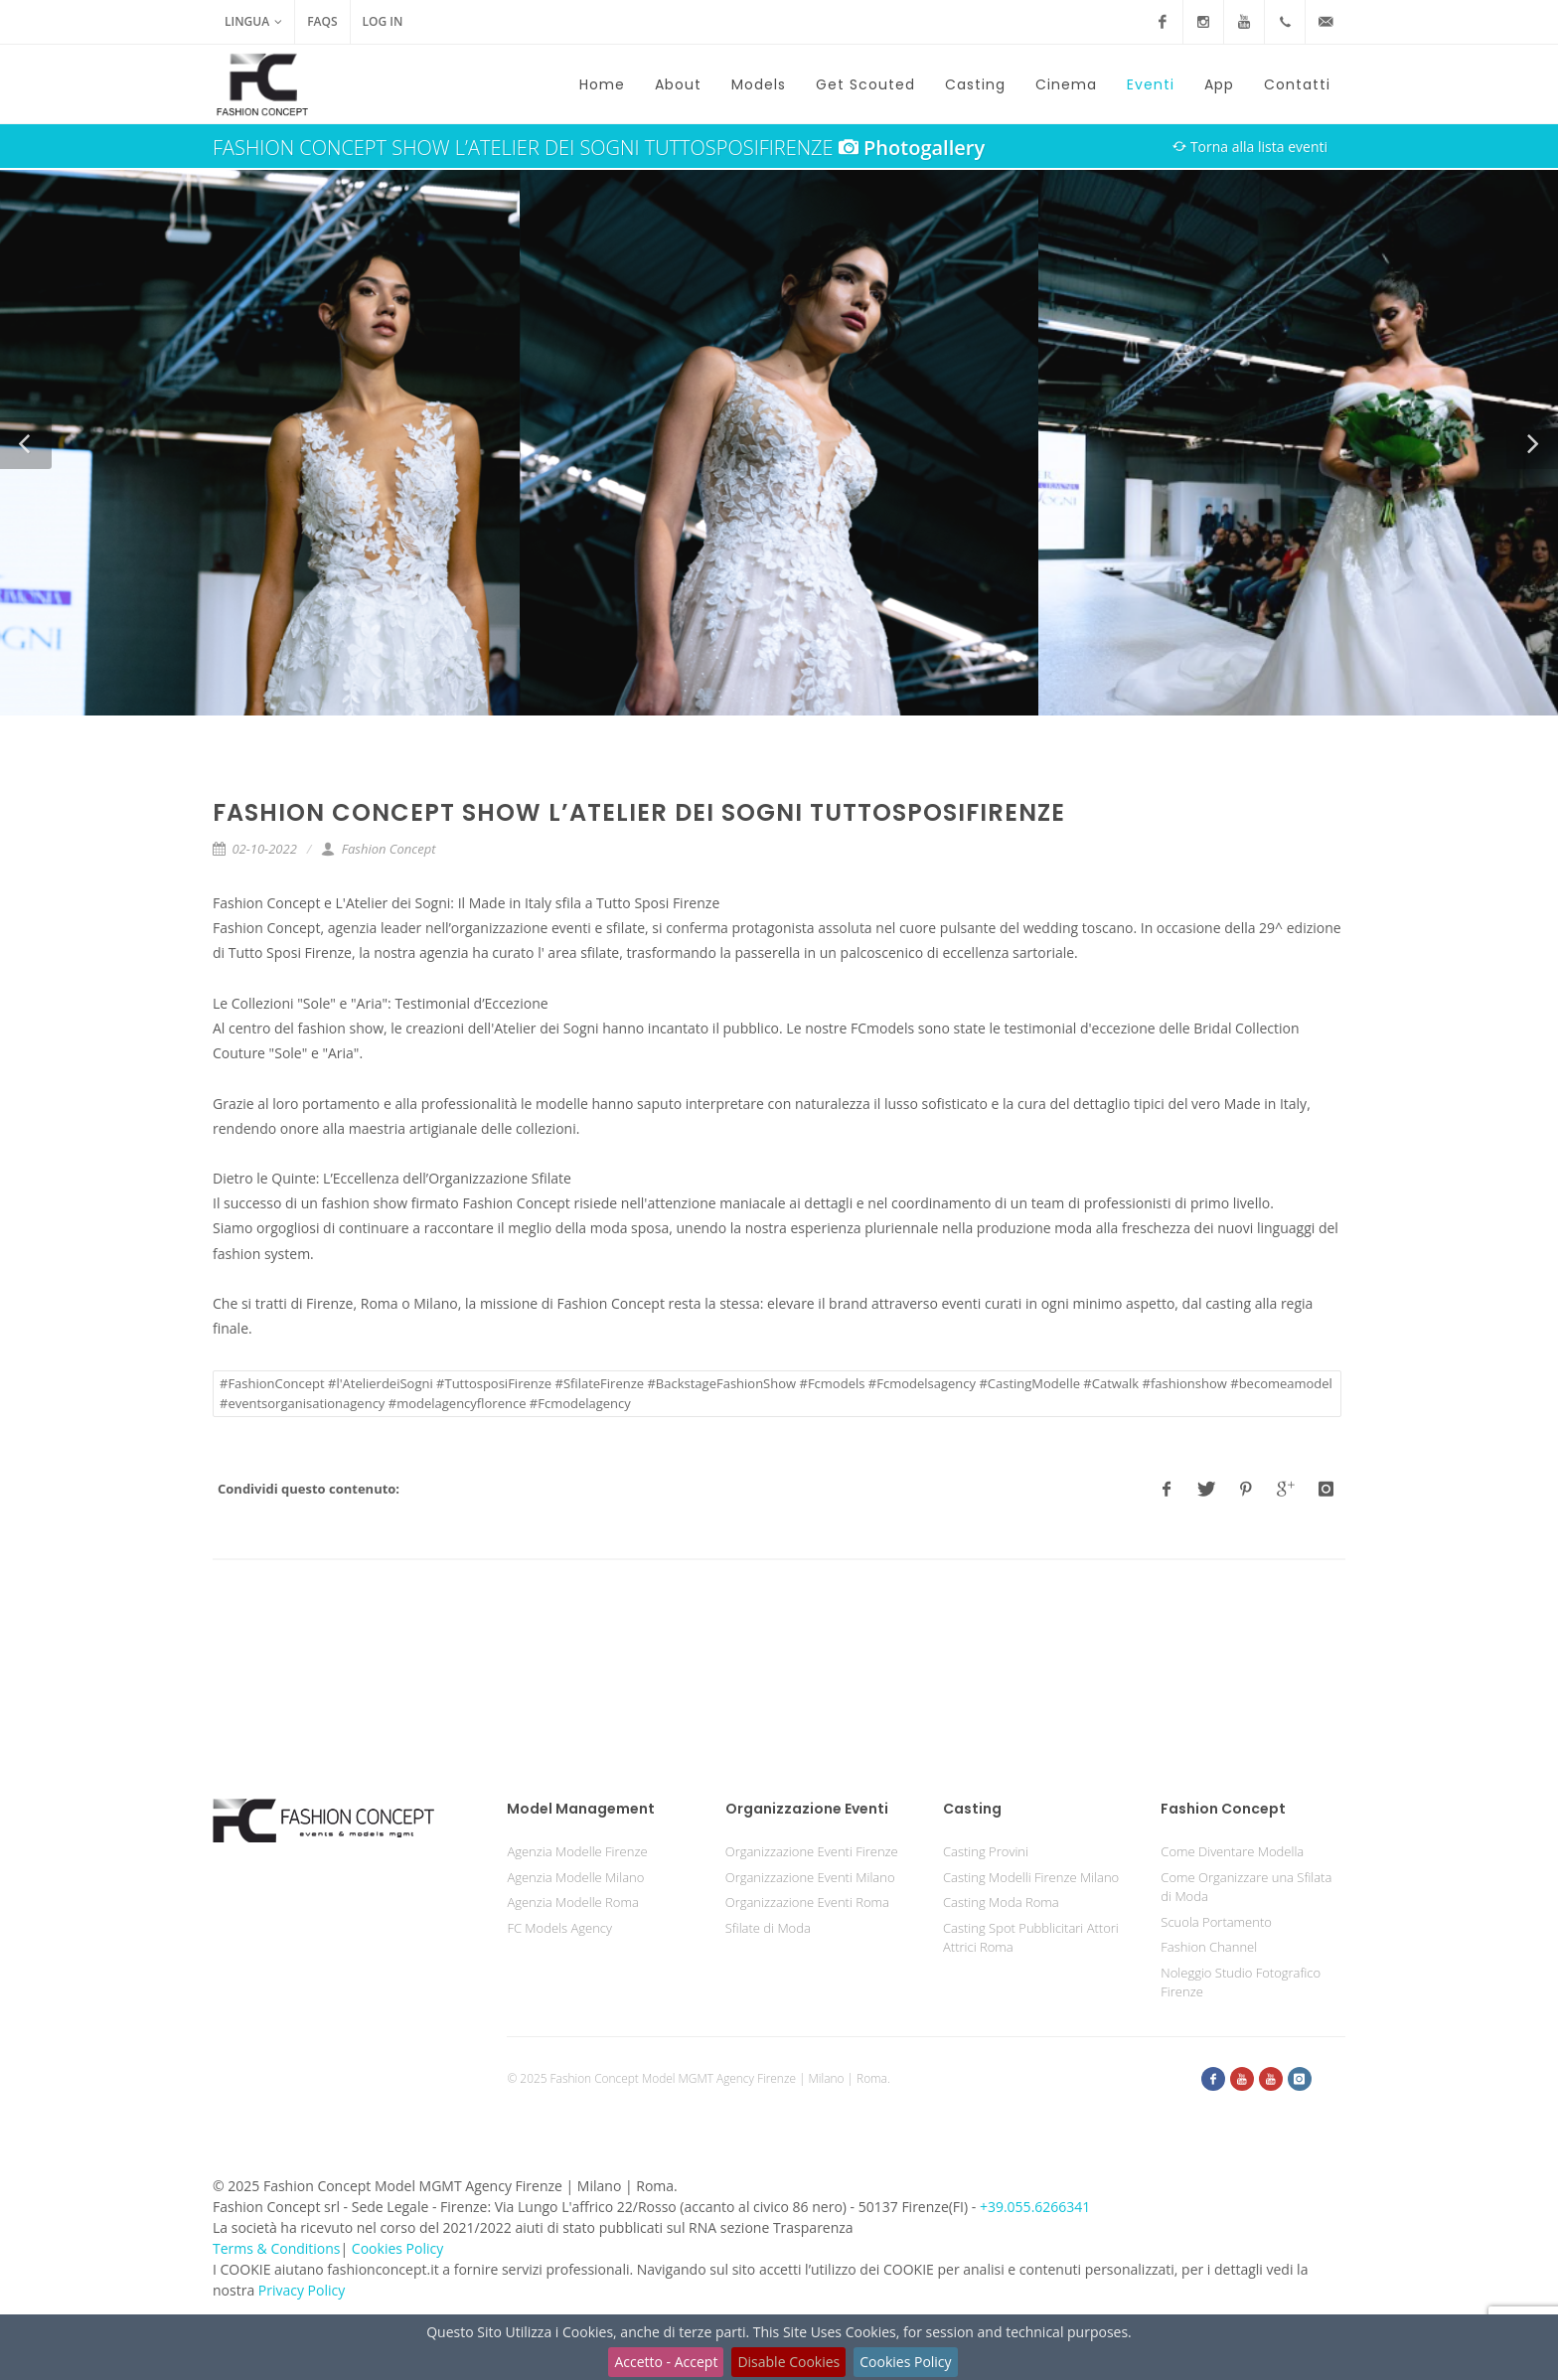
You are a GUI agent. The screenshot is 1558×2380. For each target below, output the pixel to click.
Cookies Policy (905, 2361)
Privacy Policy (301, 2290)
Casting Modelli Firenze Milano (1031, 1877)
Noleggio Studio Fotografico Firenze (1241, 1982)
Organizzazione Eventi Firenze (811, 1851)
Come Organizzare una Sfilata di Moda (1246, 1887)
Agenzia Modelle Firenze (577, 1851)
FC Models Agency (559, 1928)
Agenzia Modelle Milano (575, 1877)
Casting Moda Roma (1001, 1902)
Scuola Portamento (1216, 1922)
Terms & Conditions (277, 2248)
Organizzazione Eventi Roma (807, 1902)
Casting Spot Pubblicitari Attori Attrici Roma (1031, 1938)
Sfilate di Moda (768, 1928)
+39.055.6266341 (1035, 2206)
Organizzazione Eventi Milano (810, 1877)
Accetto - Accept (665, 2361)
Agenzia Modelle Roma (572, 1902)
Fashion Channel (1209, 1947)
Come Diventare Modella (1232, 1851)
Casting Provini (985, 1851)
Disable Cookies (788, 2361)
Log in (383, 21)
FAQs (322, 21)
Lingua (253, 22)
